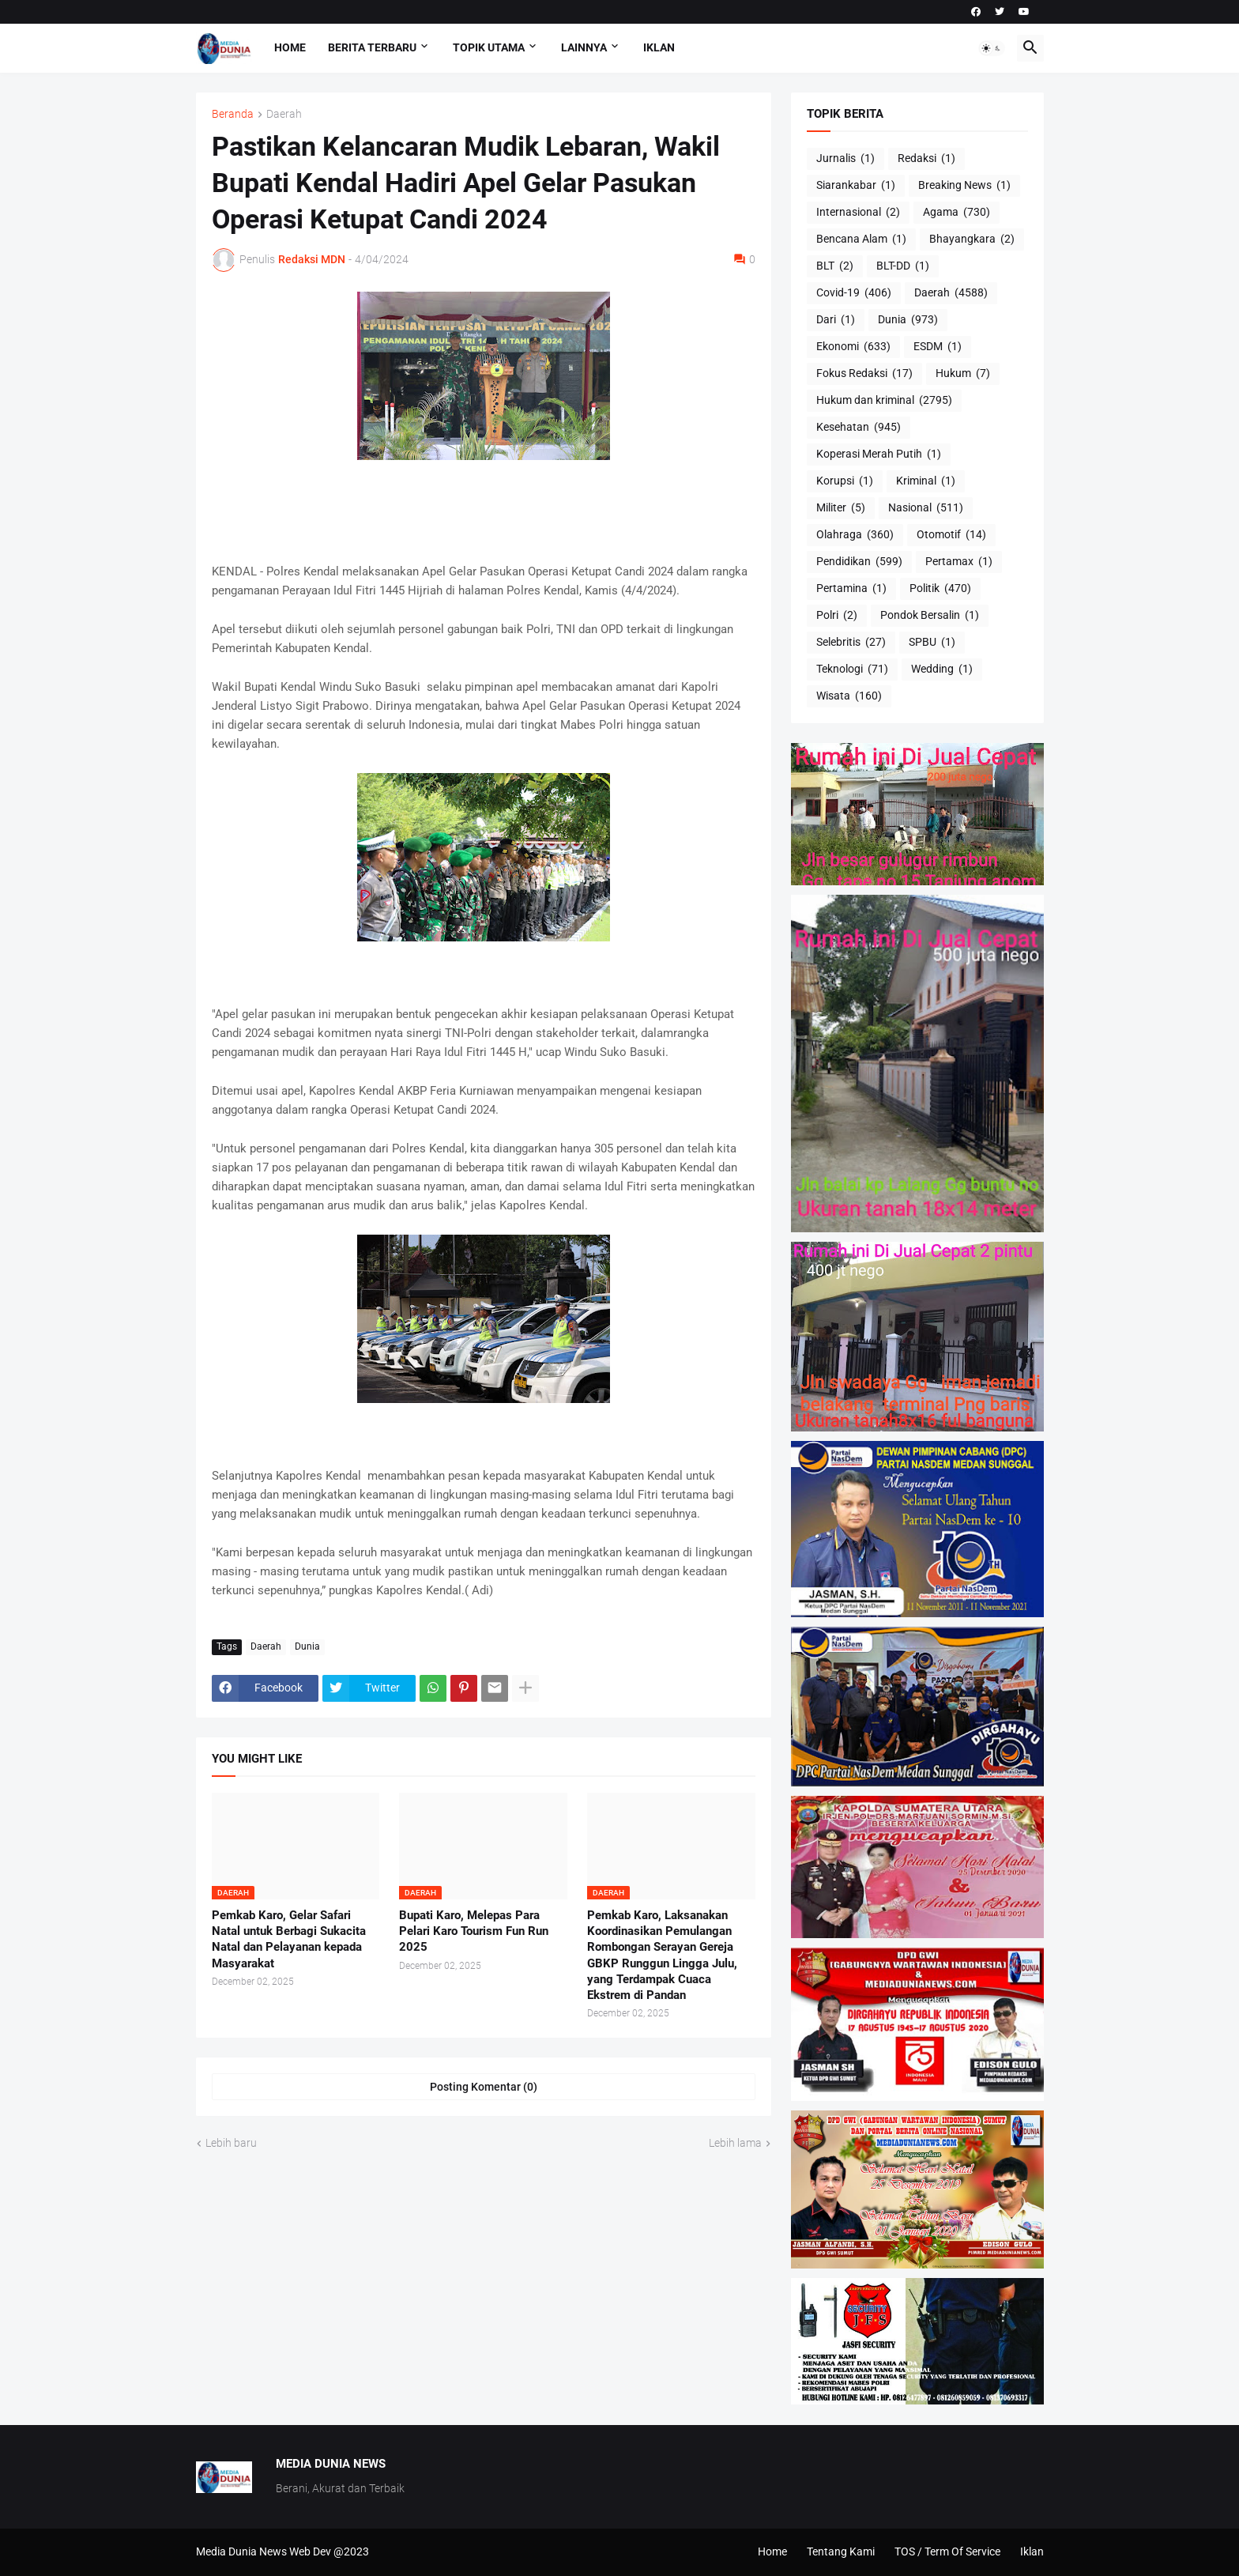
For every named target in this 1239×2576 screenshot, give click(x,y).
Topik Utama (489, 47)
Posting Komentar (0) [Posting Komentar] (483, 2086)
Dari (835, 320)
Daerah (284, 114)
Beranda (233, 114)
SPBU (932, 643)
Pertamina (851, 589)
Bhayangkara (972, 239)
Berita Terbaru (372, 47)
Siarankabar (855, 186)
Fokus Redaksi (864, 374)
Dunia (307, 1646)
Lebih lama (735, 2143)
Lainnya (584, 47)
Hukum (963, 374)
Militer (840, 508)
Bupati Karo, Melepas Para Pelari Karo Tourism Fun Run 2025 (473, 1931)
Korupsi (844, 481)
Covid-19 (853, 293)
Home (290, 47)
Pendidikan (859, 562)
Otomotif (951, 535)
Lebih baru (231, 2143)
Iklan (659, 47)
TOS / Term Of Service (947, 2551)
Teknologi (852, 669)
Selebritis (851, 643)
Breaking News (964, 186)
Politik (940, 589)
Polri (836, 616)
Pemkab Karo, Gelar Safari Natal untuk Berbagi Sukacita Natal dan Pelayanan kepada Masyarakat (289, 1939)
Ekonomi (853, 347)
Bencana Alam (861, 239)
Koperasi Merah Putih (878, 454)
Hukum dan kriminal (884, 401)
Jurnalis (845, 159)
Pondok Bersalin (929, 616)
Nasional (925, 508)
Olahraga (855, 535)
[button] (991, 48)
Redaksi (926, 159)
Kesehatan (858, 428)
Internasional (858, 213)
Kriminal (925, 481)
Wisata (849, 696)
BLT (834, 266)
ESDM (937, 347)
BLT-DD (902, 266)
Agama (956, 213)
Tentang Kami (841, 2551)
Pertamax (958, 562)
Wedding (942, 669)
